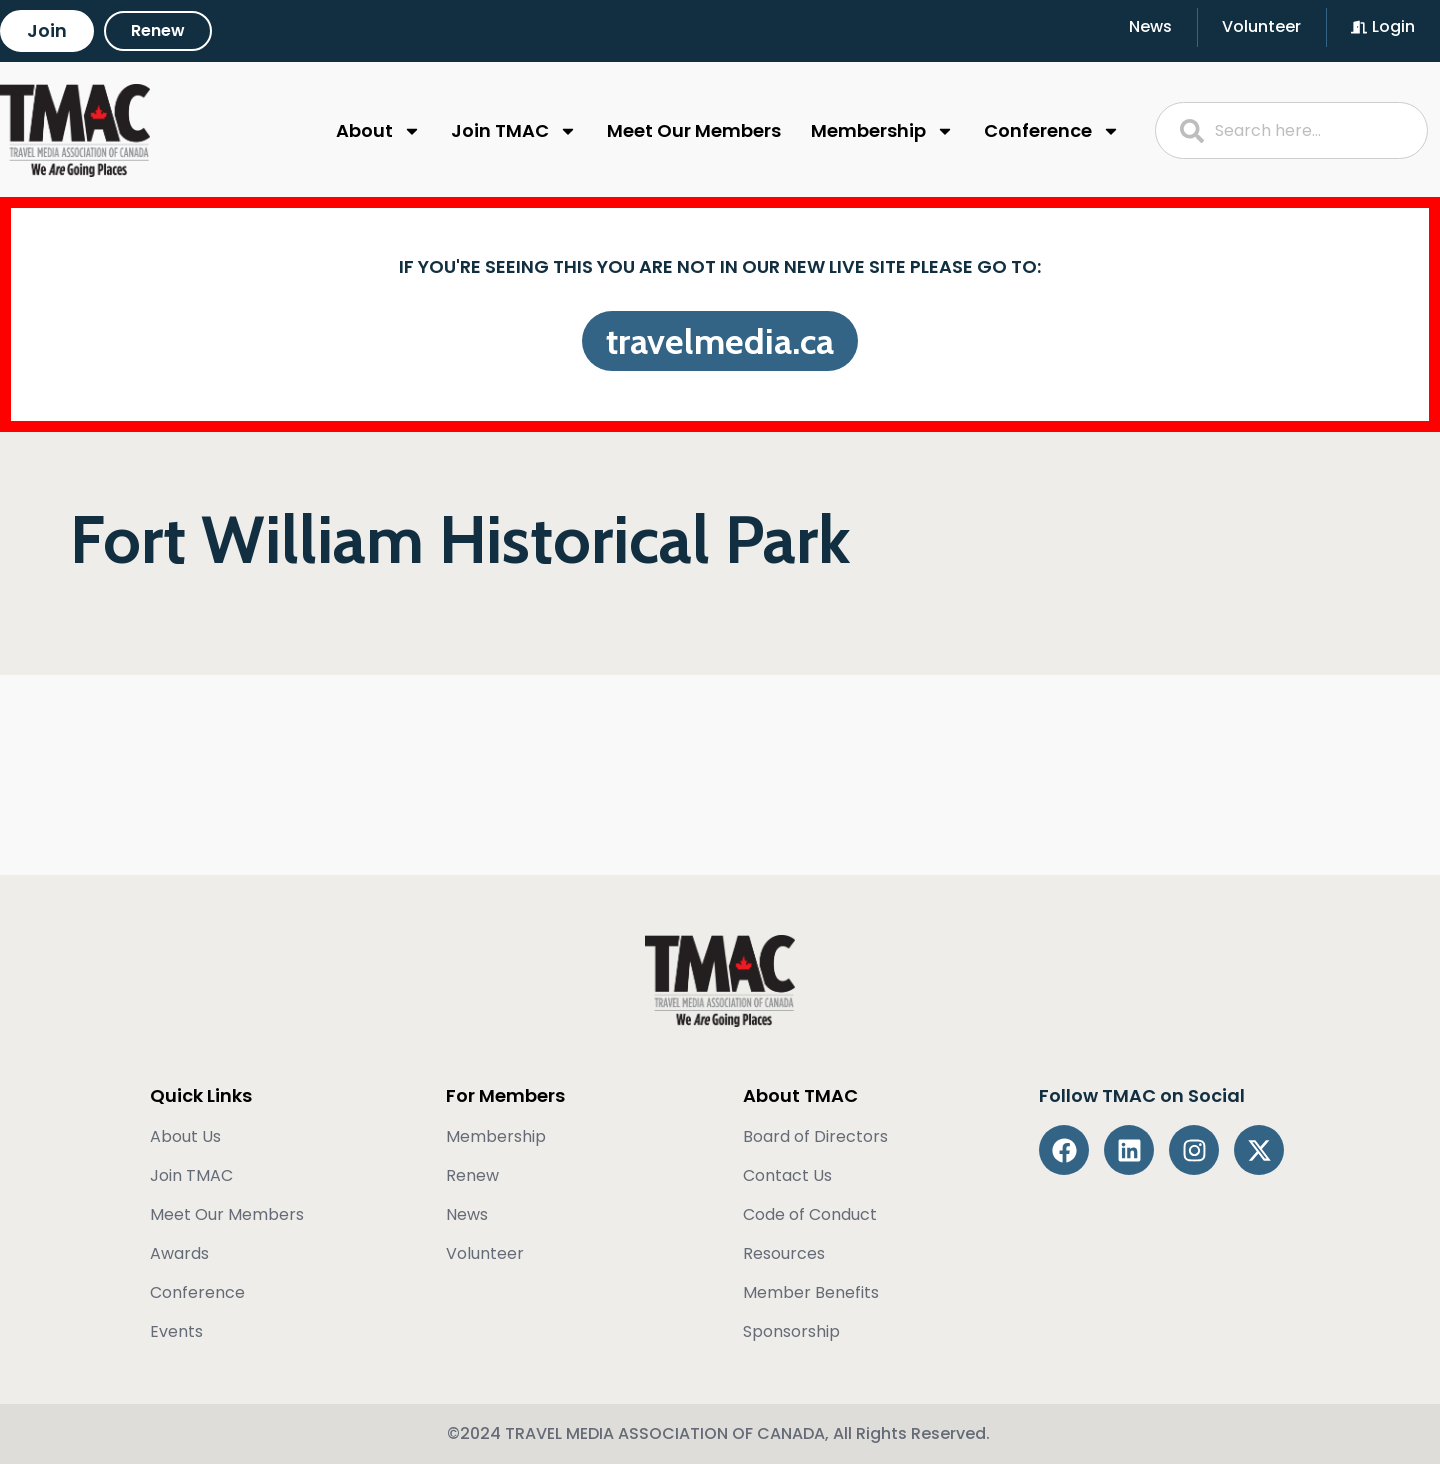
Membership (882, 131)
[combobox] (1292, 130)
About (378, 131)
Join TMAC (514, 131)
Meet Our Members (694, 130)
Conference (1052, 131)
